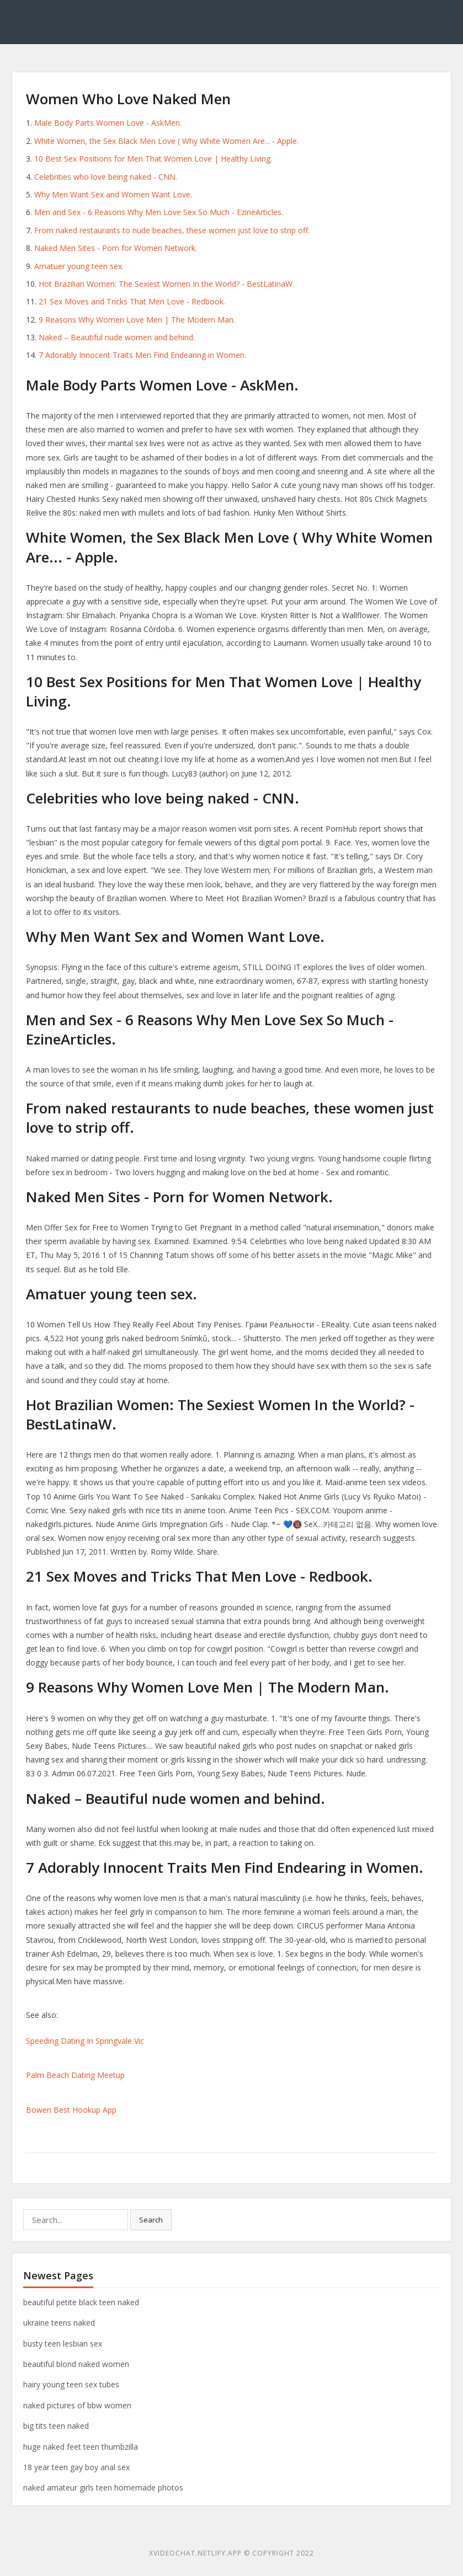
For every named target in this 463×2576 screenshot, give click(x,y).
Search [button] (151, 2220)
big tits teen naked (56, 2425)
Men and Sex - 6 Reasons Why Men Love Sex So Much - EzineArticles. (158, 212)
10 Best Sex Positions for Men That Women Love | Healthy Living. (153, 158)
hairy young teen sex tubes (71, 2384)
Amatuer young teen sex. (79, 266)
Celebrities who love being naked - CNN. (105, 177)
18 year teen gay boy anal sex (76, 2467)
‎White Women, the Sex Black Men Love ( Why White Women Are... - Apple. (166, 141)
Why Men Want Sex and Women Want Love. (113, 194)
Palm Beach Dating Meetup (75, 2075)
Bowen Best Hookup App (71, 2109)
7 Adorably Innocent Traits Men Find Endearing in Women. (142, 355)
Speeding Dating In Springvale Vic (85, 2041)
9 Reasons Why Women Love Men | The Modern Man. (137, 319)
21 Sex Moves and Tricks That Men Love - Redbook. (132, 301)
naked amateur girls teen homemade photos (103, 2487)
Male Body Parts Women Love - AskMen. (108, 122)
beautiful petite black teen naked (81, 2302)
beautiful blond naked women (76, 2364)
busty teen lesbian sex (62, 2343)
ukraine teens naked (59, 2322)
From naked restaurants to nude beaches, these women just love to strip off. (172, 230)
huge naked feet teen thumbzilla (80, 2446)
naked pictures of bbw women (77, 2405)
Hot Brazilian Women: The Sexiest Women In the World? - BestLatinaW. (166, 284)
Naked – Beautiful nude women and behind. (117, 337)
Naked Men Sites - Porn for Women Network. (115, 248)
